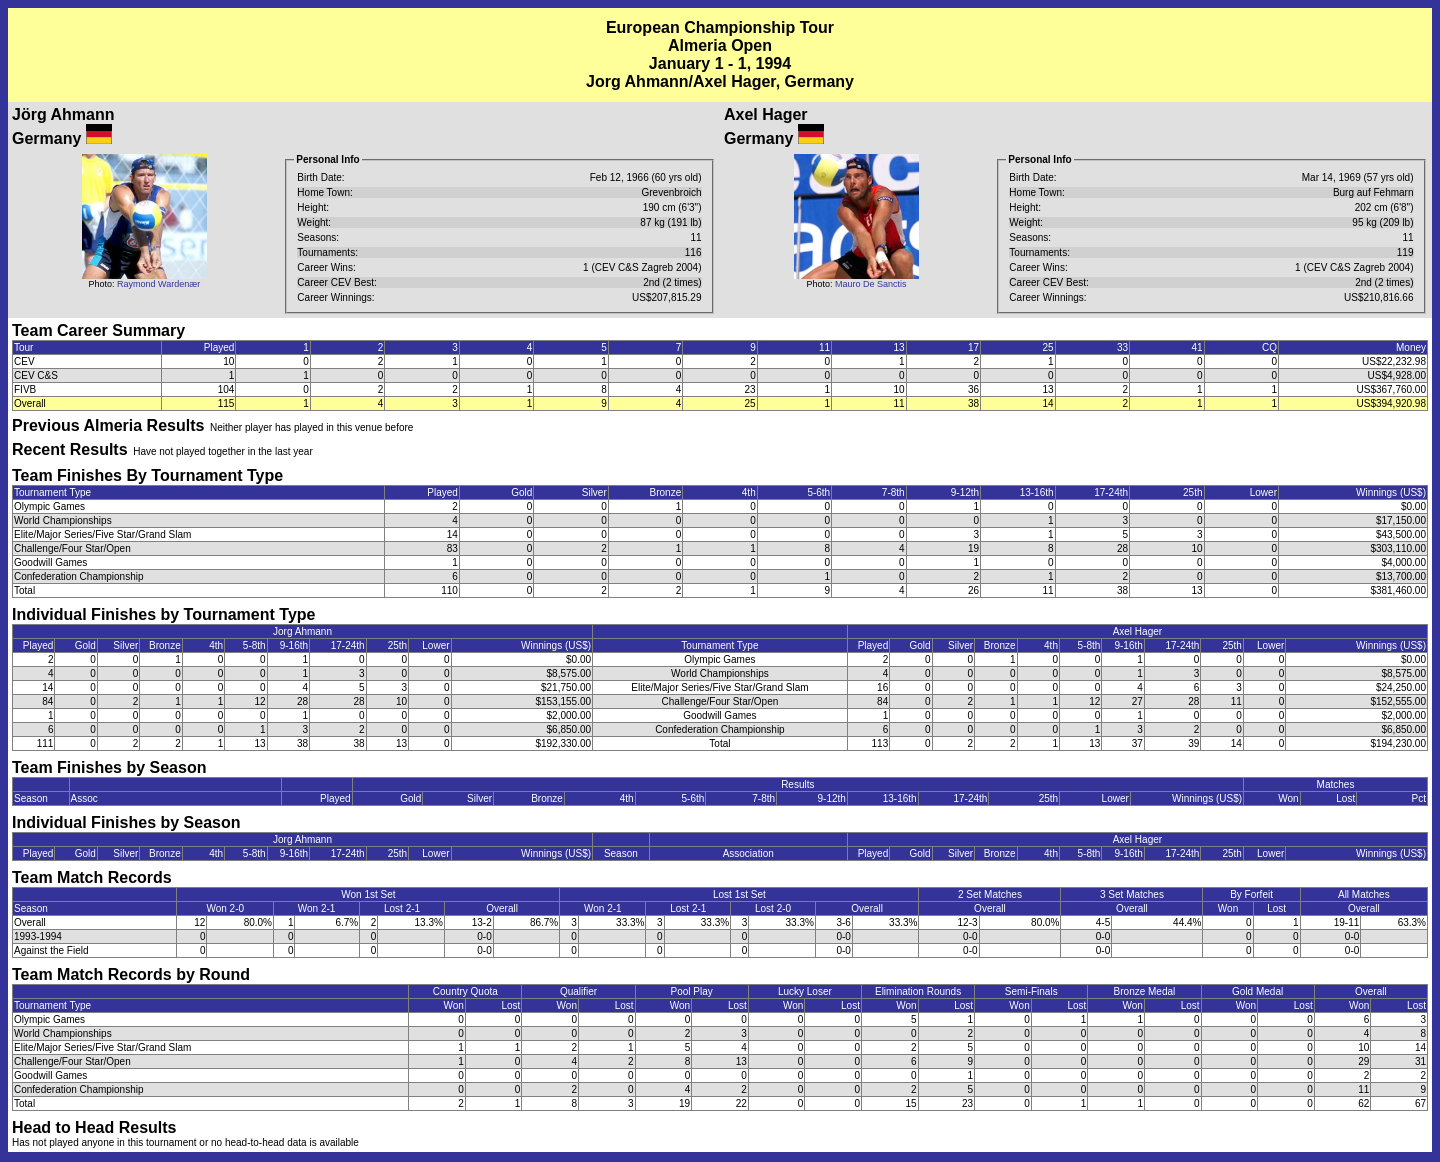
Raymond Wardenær (158, 284)
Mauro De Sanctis (871, 284)
